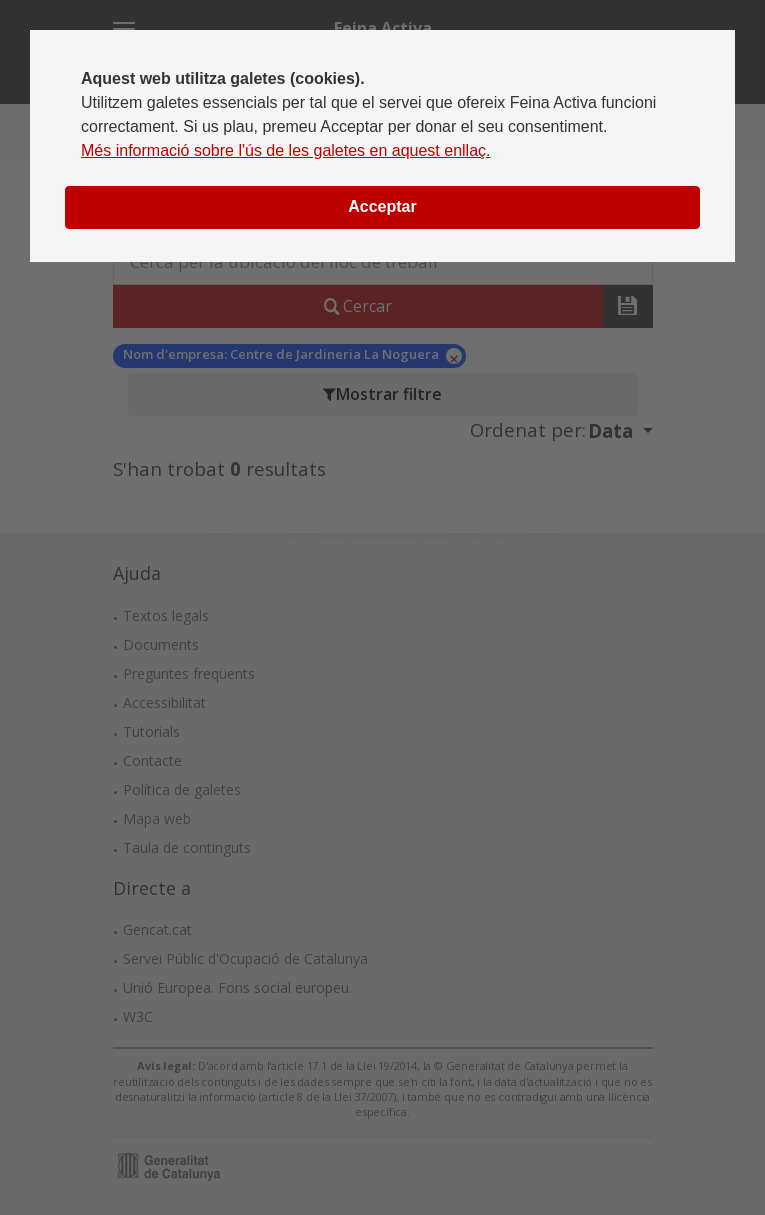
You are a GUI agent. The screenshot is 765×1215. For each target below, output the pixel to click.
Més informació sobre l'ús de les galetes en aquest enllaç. (286, 150)
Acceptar (382, 206)
